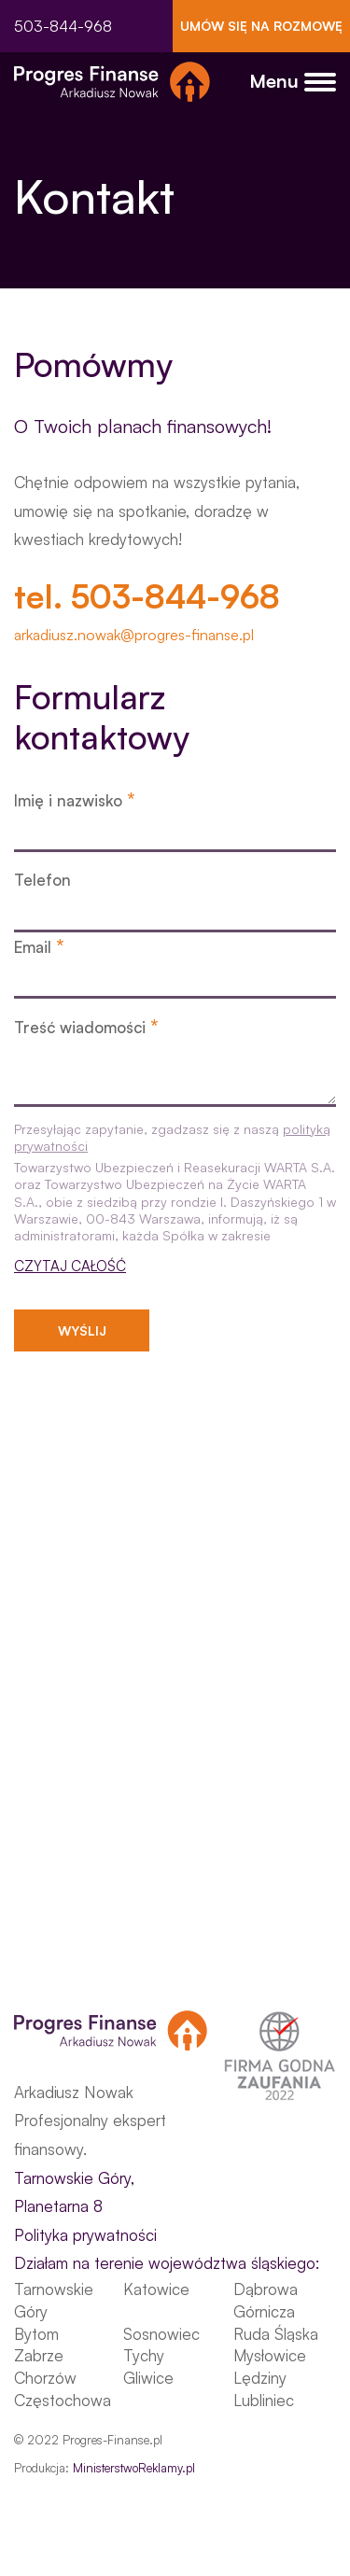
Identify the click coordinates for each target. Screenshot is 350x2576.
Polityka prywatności (85, 2235)
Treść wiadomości (86, 1026)
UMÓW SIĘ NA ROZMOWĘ (261, 26)
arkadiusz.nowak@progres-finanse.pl (134, 634)
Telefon (42, 879)
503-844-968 (63, 26)
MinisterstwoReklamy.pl (134, 2467)
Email (39, 946)
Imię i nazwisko (74, 799)
